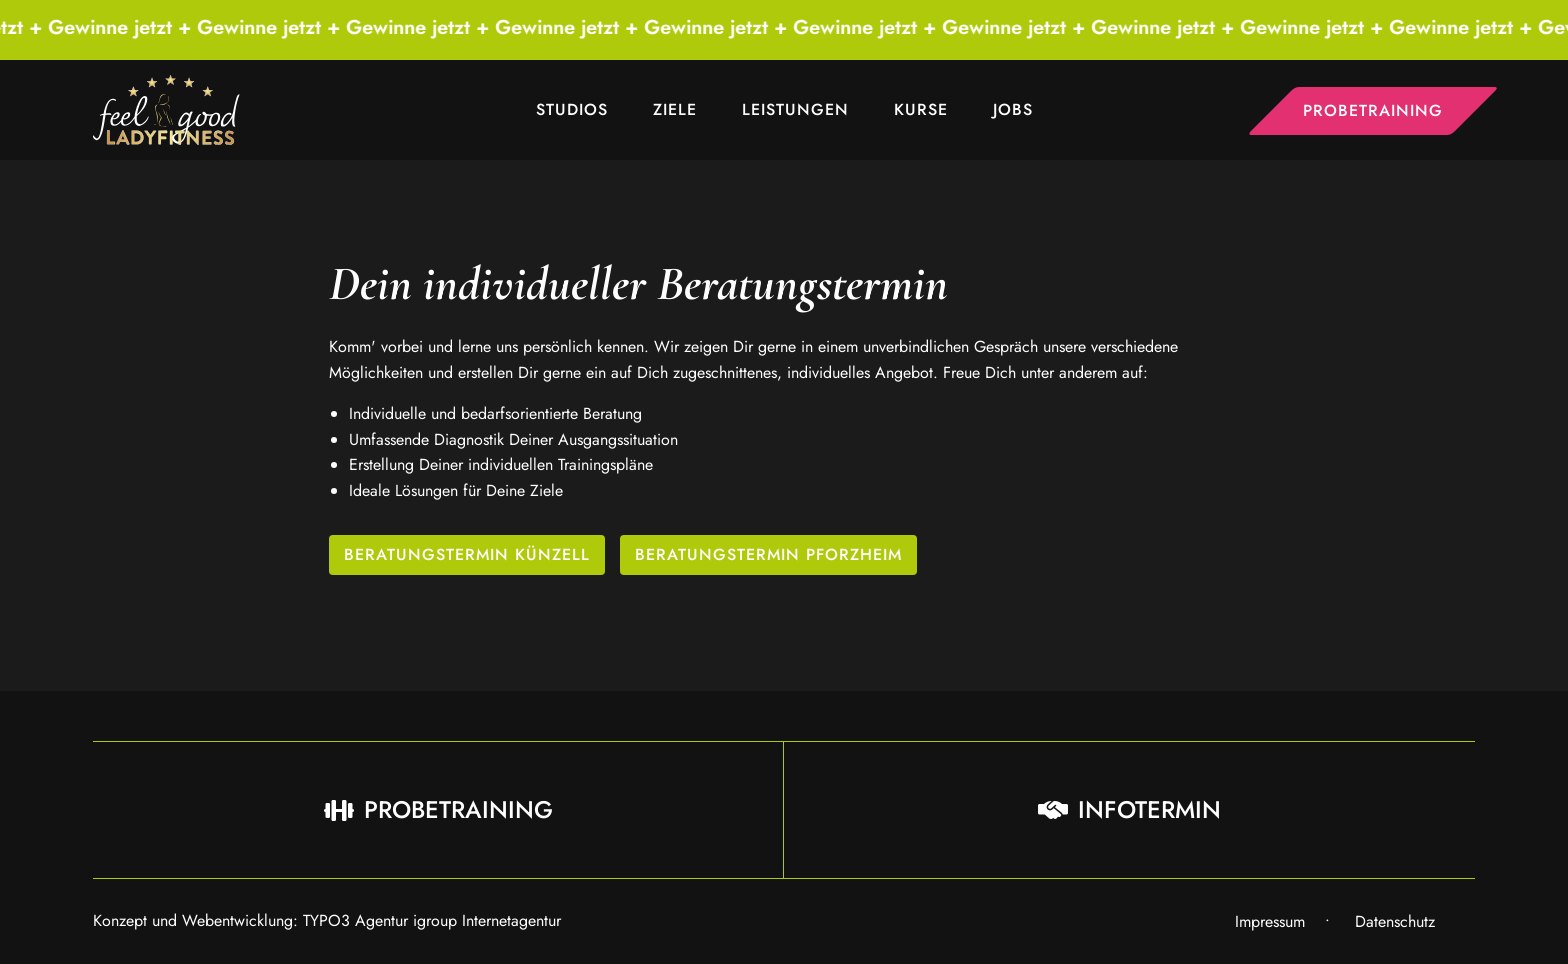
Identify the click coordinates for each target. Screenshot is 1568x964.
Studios (572, 109)
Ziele (675, 109)
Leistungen (795, 109)
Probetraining (1373, 110)
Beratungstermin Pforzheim (768, 554)
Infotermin (1129, 809)
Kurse (921, 109)
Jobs (1013, 109)
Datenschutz (1395, 921)
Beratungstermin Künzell (467, 554)
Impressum (1270, 921)
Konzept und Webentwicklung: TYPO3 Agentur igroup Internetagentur (327, 920)
